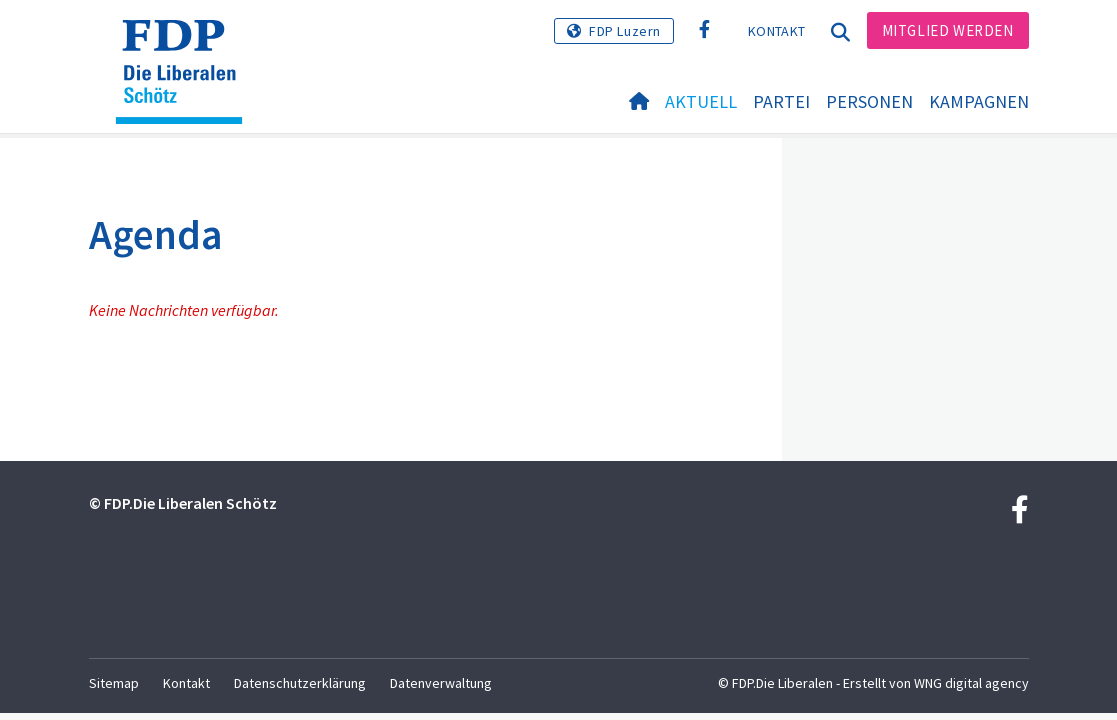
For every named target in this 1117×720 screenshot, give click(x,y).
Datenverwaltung (441, 683)
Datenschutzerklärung (300, 683)
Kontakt (776, 31)
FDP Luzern (625, 31)
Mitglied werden (948, 30)
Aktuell (701, 101)
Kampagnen (979, 101)
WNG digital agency (971, 683)
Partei (781, 101)
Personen (869, 101)
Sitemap (114, 683)
